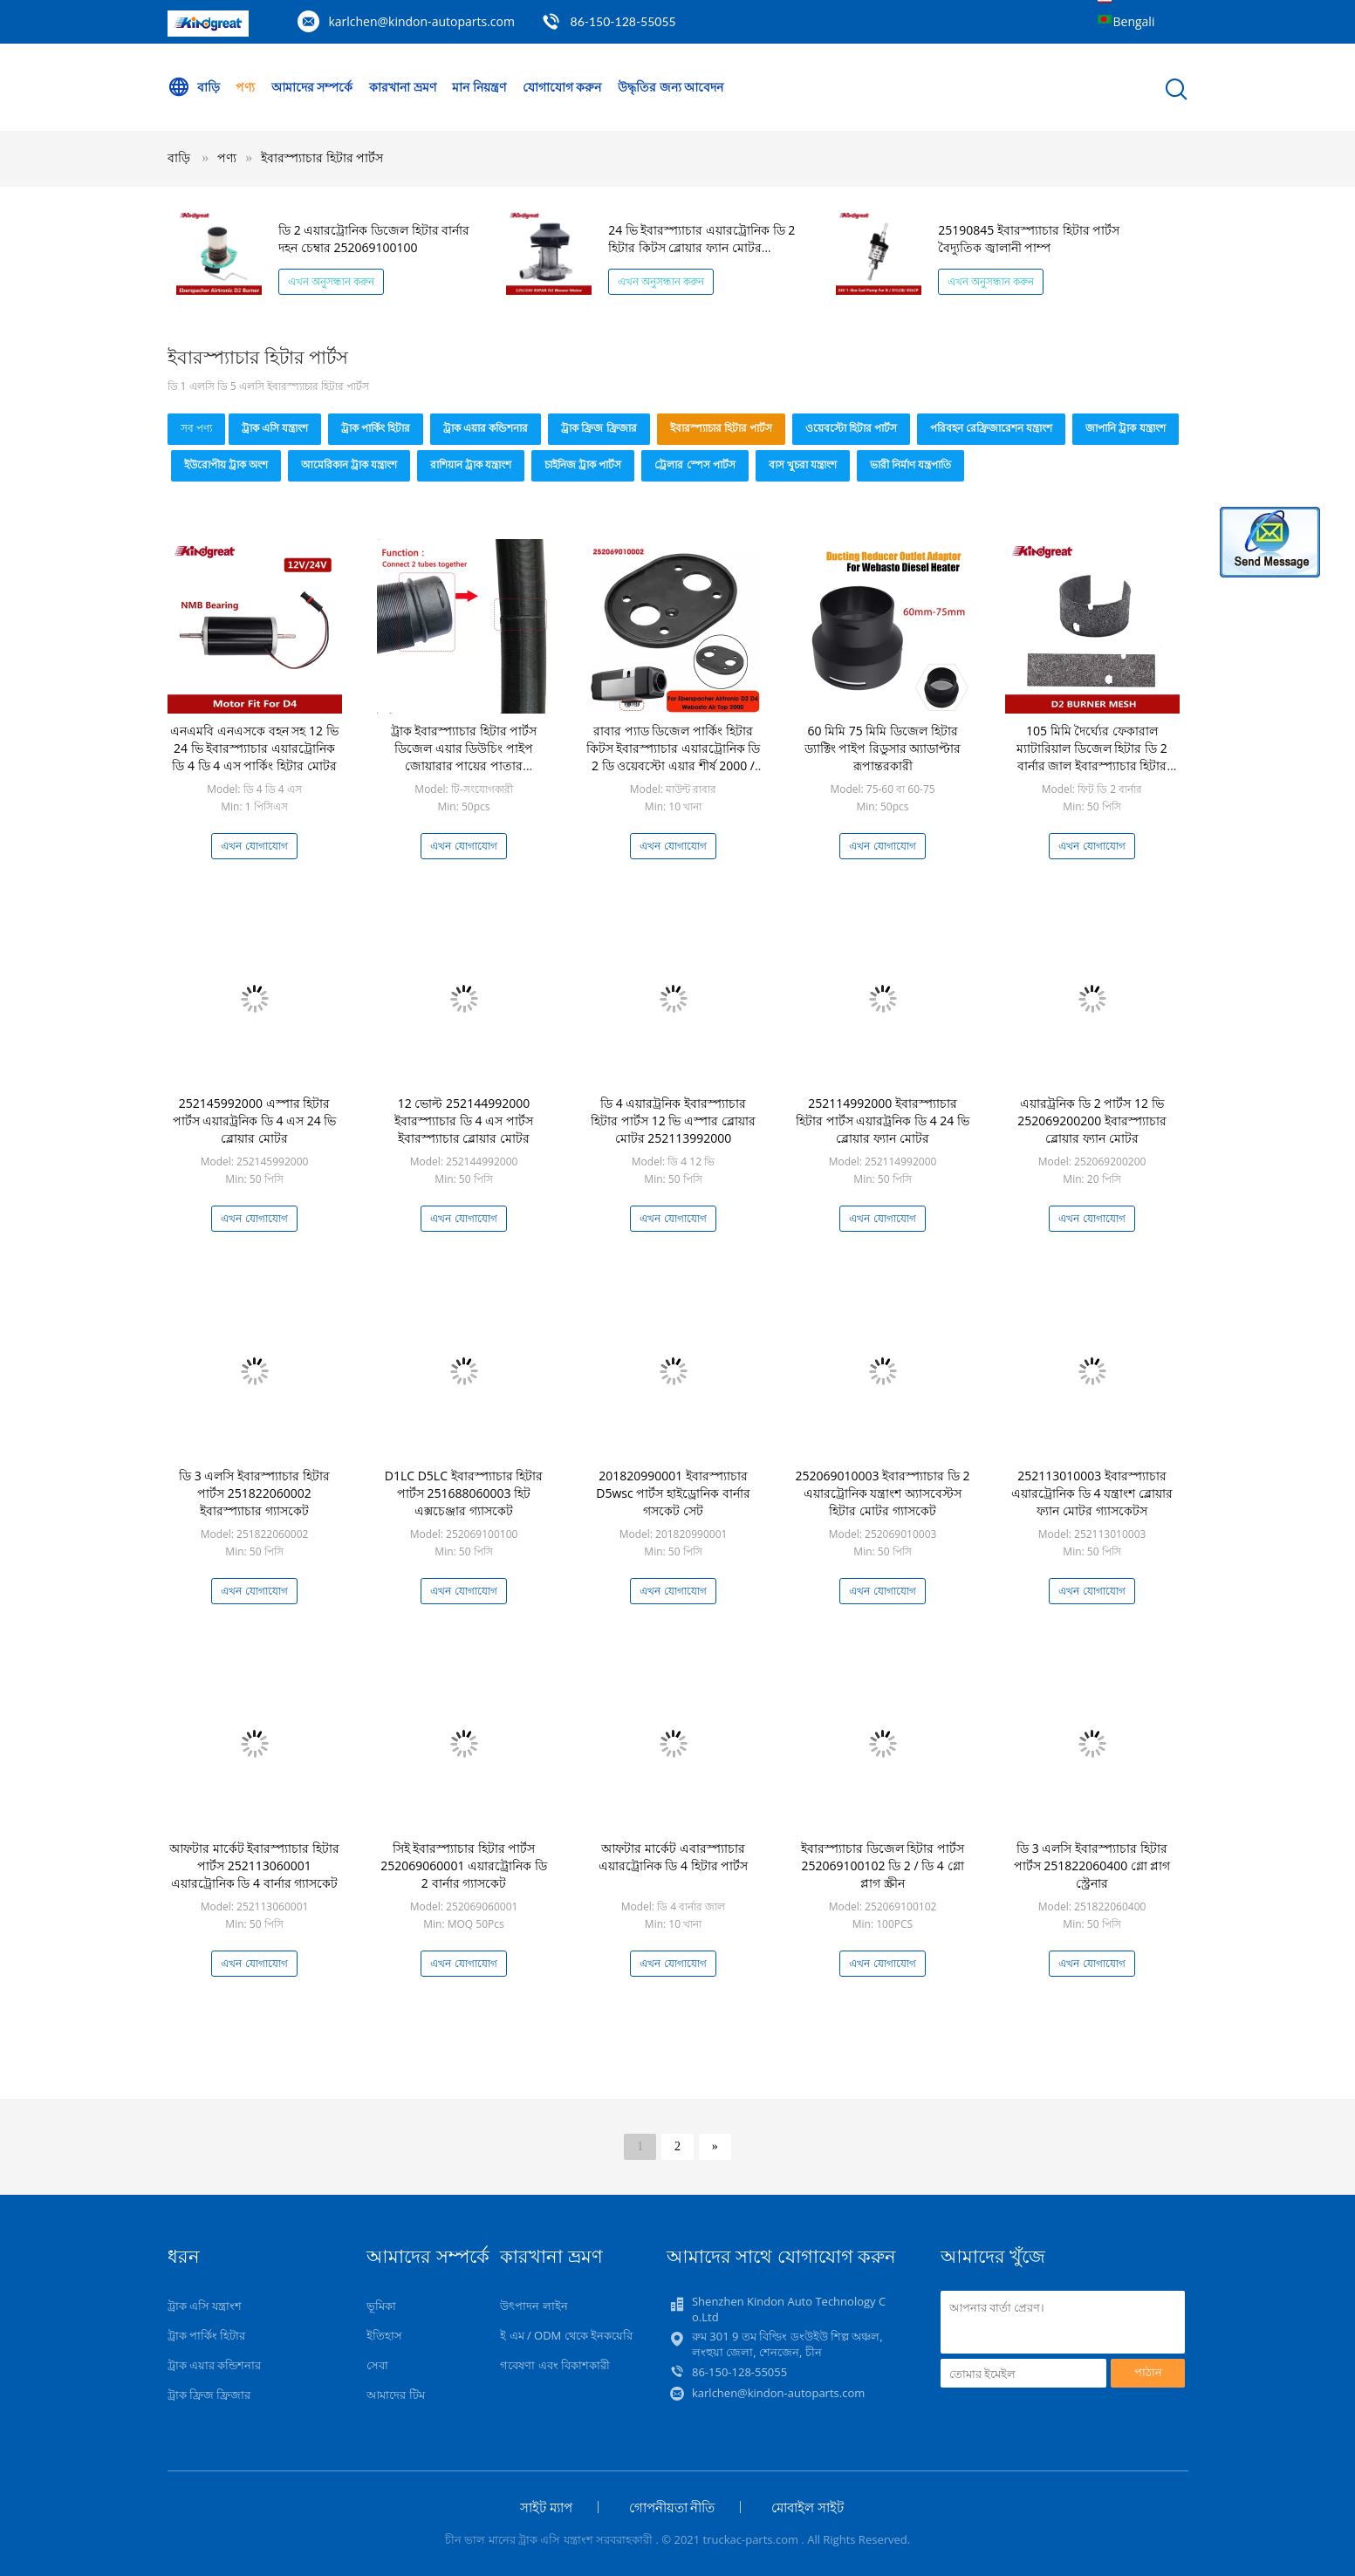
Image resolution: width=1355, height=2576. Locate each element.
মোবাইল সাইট (807, 2507)
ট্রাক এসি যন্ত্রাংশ (275, 427)
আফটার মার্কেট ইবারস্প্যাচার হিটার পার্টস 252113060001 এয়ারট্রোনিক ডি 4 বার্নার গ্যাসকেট (254, 1865)
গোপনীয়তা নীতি (672, 2507)
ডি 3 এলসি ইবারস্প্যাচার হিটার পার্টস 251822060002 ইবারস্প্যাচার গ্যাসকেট (254, 1493)
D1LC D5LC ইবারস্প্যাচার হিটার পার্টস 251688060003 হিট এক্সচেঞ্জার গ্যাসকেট (464, 1493)
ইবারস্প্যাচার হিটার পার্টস (322, 157)
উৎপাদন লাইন (533, 2305)
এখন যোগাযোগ (254, 845)
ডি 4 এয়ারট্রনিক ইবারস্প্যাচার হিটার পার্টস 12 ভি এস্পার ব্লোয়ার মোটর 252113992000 (673, 1120)
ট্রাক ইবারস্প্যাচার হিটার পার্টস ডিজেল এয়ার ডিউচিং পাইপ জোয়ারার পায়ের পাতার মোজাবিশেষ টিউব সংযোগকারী (463, 756)
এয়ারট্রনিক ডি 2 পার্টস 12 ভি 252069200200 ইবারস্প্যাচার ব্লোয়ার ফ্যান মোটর (1092, 1120)
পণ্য (245, 87)
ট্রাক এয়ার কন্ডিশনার (485, 427)
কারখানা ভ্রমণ (402, 87)
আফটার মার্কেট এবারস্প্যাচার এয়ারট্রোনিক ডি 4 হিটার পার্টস (674, 1857)
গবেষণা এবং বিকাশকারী (555, 2365)
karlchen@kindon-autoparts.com (421, 21)
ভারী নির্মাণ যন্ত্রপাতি (910, 464)
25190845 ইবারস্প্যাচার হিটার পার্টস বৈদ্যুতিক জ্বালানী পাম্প (1028, 239)
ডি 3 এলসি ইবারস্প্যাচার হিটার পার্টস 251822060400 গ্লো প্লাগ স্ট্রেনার (1092, 1865)
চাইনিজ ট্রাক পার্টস (582, 464)
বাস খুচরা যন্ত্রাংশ (803, 464)
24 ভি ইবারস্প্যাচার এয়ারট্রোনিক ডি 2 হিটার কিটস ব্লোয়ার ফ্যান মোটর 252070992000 (701, 247)
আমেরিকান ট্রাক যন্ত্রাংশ (349, 464)
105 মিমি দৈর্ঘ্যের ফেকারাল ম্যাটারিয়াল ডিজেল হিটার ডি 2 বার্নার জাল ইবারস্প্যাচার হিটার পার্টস (1091, 756)
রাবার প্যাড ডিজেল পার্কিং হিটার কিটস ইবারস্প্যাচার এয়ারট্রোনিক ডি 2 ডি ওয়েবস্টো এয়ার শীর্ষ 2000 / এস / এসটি (673, 756)
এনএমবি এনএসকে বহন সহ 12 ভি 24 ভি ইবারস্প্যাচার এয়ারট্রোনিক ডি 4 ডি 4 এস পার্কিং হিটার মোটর (254, 748)
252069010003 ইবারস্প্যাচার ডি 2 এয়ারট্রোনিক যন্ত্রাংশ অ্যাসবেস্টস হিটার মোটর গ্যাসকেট (883, 1493)
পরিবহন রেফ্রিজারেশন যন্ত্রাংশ (991, 427)
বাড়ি (194, 87)
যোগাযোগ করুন (562, 87)
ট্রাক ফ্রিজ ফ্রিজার (598, 427)
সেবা (377, 2365)
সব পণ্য (196, 427)
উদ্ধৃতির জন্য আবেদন (670, 87)
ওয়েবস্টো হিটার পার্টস (851, 427)
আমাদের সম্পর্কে (312, 87)
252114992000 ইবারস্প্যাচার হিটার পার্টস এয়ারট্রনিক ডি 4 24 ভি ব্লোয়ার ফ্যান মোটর (882, 1120)
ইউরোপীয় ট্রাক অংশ (226, 464)
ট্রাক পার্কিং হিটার (375, 427)
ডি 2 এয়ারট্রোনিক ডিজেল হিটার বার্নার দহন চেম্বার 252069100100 (373, 239)
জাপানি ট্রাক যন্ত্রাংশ (1125, 427)
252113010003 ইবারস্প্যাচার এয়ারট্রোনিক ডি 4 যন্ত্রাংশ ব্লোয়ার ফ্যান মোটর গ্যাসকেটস (1092, 1493)
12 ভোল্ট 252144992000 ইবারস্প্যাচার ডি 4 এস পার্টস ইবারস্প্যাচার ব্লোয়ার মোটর (463, 1120)
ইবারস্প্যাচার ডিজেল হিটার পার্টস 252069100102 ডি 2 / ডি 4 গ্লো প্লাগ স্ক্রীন (882, 1865)
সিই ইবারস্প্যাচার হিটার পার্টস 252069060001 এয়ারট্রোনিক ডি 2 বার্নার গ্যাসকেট (463, 1865)
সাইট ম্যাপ (546, 2507)
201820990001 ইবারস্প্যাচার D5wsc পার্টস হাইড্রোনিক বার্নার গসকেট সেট (672, 1493)
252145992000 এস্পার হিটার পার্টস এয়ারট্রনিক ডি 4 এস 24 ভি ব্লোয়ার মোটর (255, 1120)
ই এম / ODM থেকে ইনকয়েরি (566, 2335)
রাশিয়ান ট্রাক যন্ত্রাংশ (470, 464)
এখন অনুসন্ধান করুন (331, 281)
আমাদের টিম (395, 2394)
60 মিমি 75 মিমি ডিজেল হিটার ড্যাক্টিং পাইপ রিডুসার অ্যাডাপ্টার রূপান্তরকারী (883, 748)
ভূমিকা (381, 2305)
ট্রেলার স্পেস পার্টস (694, 464)
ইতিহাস (384, 2335)
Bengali (1134, 21)
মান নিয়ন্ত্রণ (479, 87)
